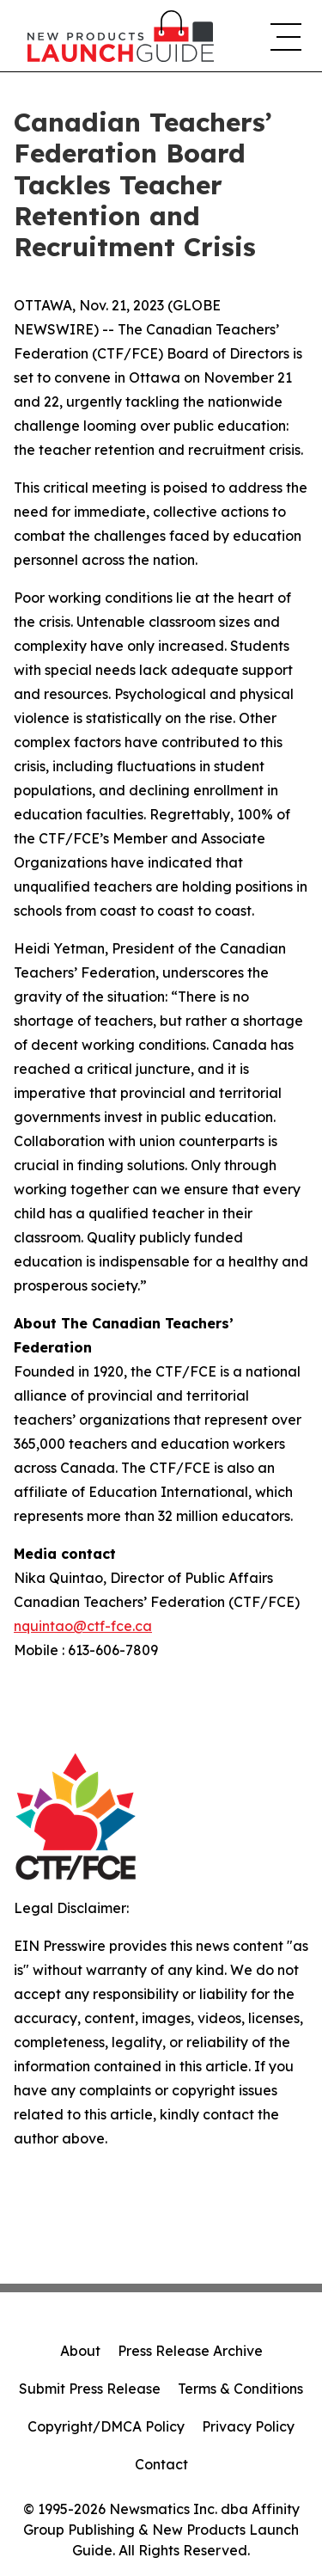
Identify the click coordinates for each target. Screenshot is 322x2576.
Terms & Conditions (240, 2388)
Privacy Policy (248, 2426)
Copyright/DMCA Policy (106, 2426)
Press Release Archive (190, 2350)
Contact (161, 2464)
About (80, 2350)
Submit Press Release (90, 2388)
